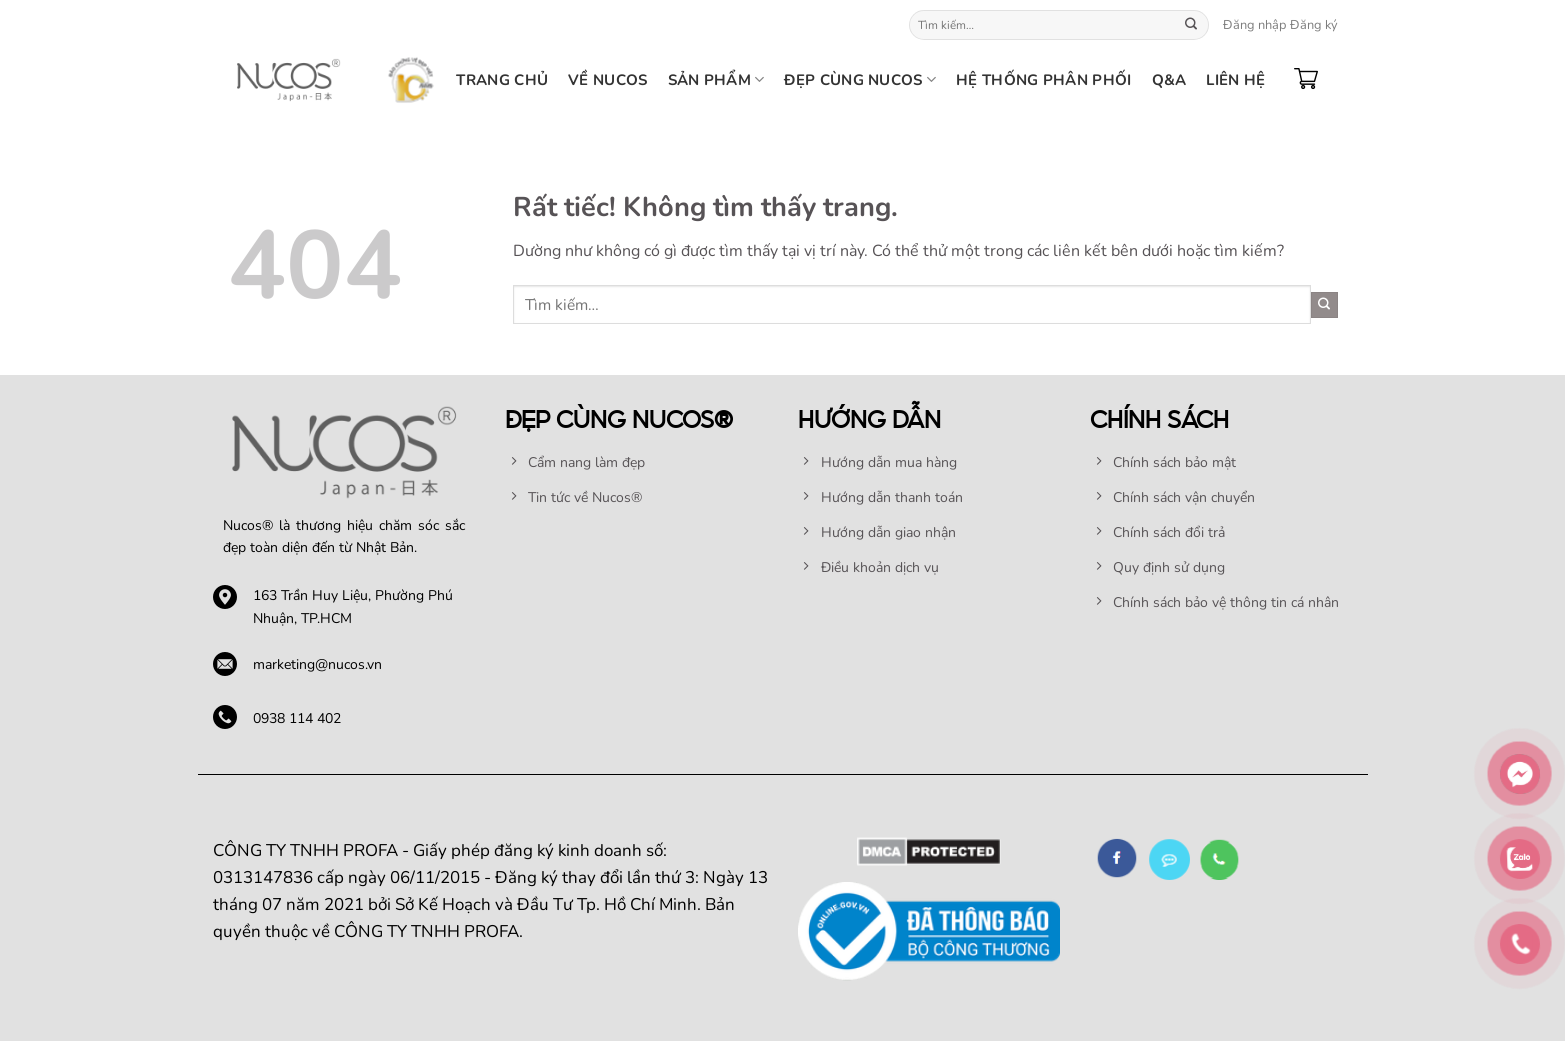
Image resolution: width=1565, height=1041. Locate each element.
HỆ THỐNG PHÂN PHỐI (1043, 80)
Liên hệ (1235, 80)
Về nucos (607, 80)
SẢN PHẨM (716, 80)
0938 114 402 (297, 718)
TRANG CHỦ (502, 80)
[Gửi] (1191, 25)
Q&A (1169, 80)
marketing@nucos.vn (317, 664)
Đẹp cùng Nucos (860, 80)
